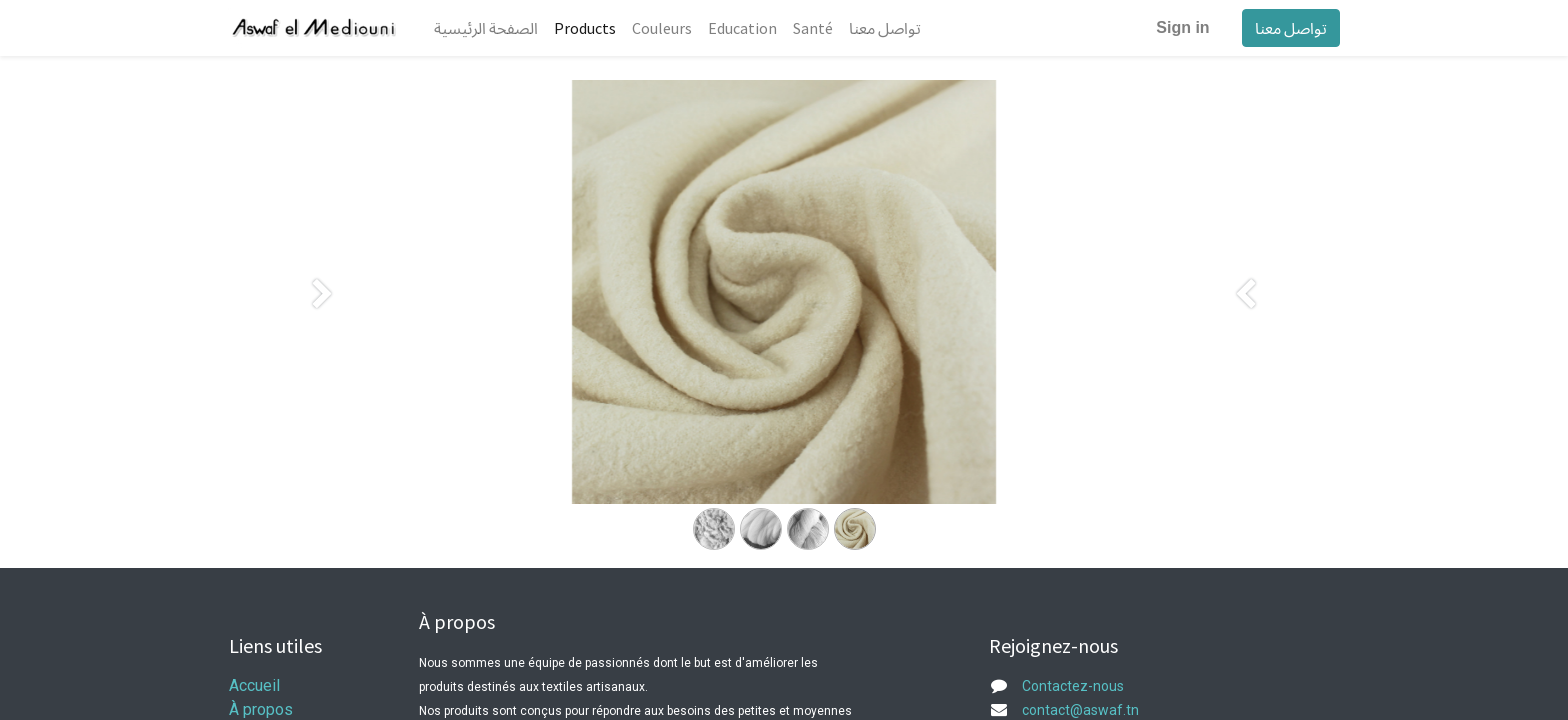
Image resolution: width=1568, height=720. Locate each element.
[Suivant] (1245, 324)
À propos (261, 709)
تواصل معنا (1290, 28)
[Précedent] (322, 324)
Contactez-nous (1073, 686)
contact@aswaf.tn (1080, 710)
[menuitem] (486, 28)
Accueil (254, 685)
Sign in (1182, 27)
